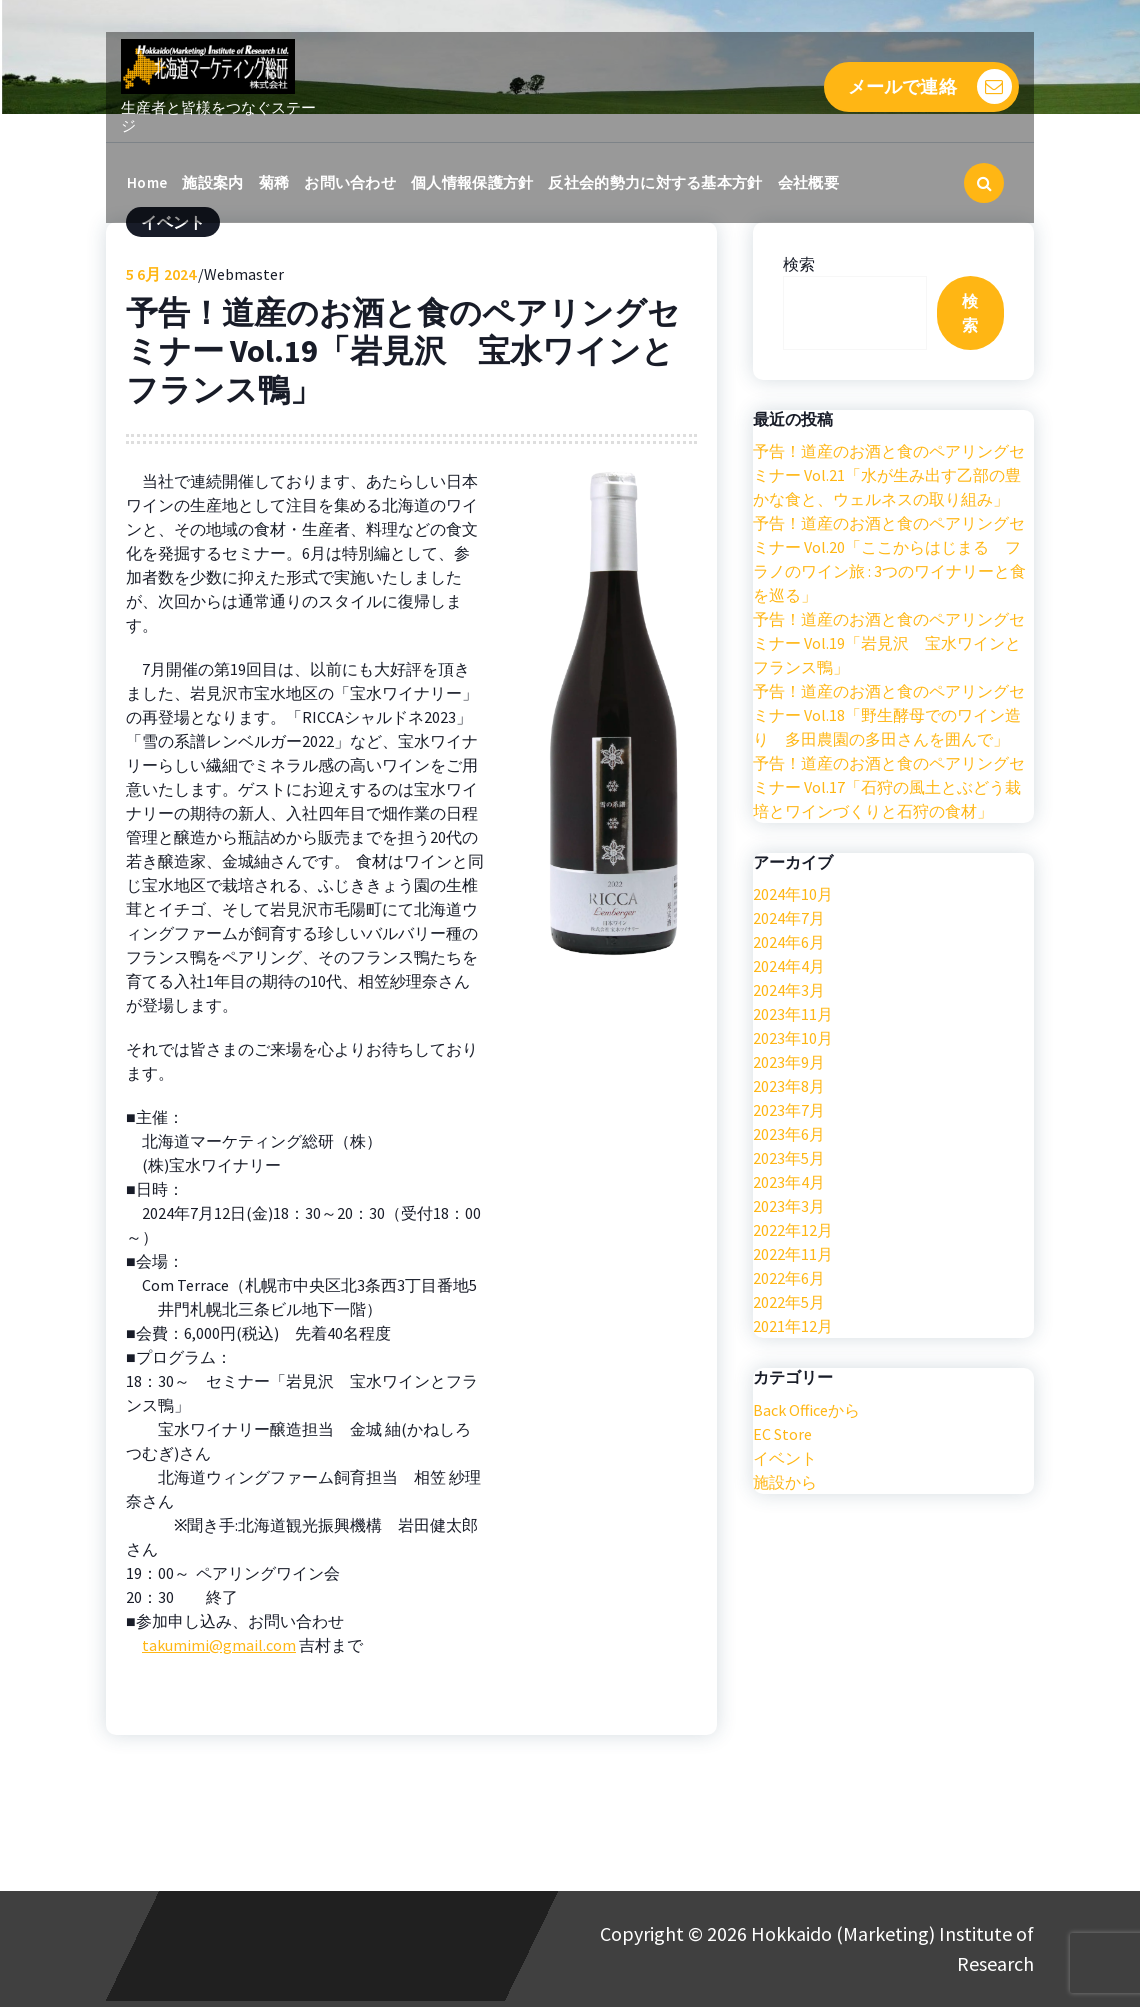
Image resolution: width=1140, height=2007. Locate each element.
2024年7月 (789, 918)
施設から (785, 1482)
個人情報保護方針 (472, 182)
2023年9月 (789, 1062)
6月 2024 (161, 274)
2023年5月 (789, 1158)
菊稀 (274, 182)
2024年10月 (793, 894)
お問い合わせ (350, 182)
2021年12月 (793, 1326)
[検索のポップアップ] (984, 183)
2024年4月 (789, 966)
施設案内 (212, 182)
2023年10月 (793, 1038)
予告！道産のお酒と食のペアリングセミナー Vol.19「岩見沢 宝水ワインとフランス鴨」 (889, 643)
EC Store (782, 1434)
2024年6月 (789, 942)
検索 (799, 264)
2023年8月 (789, 1086)
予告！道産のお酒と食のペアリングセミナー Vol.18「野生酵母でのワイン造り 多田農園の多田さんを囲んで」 (889, 715)
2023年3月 (789, 1206)
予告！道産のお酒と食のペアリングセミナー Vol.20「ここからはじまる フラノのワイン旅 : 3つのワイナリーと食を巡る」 (889, 559)
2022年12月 (793, 1230)
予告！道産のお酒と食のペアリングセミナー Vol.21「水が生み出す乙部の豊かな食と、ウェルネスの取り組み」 (889, 475)
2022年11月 (793, 1254)
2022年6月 (789, 1278)
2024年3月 (789, 990)
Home (147, 182)
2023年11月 (793, 1014)
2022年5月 (789, 1302)
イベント (785, 1458)
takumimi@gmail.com (219, 1645)
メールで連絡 (930, 86)
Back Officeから (806, 1410)
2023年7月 (789, 1110)
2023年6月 (789, 1134)
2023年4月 (789, 1182)
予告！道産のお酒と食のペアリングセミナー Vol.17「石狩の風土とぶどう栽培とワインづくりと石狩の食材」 (889, 787)
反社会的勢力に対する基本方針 (655, 182)
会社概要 (808, 182)
